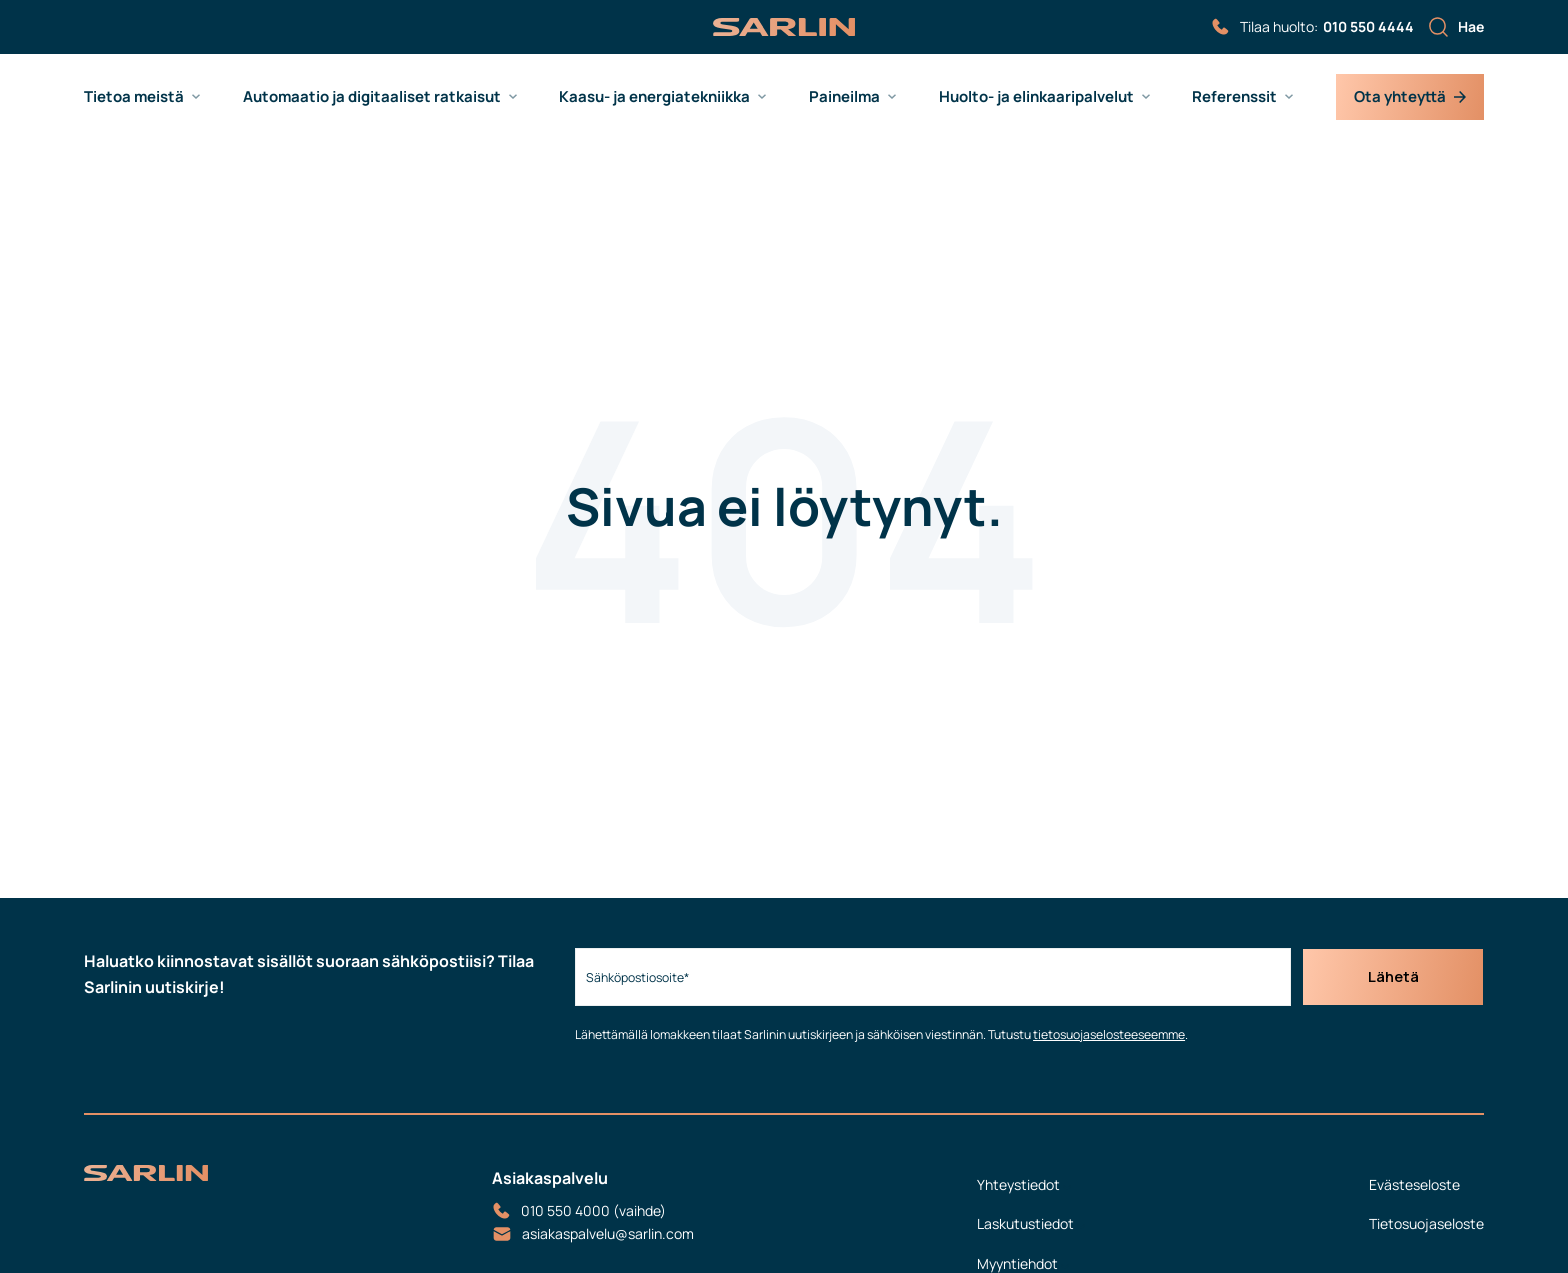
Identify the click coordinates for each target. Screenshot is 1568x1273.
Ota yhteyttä (1410, 96)
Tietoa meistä (134, 97)
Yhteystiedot (1018, 1184)
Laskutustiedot (1025, 1223)
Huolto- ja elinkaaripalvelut (1036, 97)
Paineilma (844, 97)
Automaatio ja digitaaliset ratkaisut (372, 97)
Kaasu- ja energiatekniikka (654, 97)
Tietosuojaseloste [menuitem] (1426, 1223)
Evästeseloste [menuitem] (1414, 1184)
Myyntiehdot (1017, 1263)
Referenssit (1234, 97)
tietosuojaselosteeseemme (1104, 1034)
